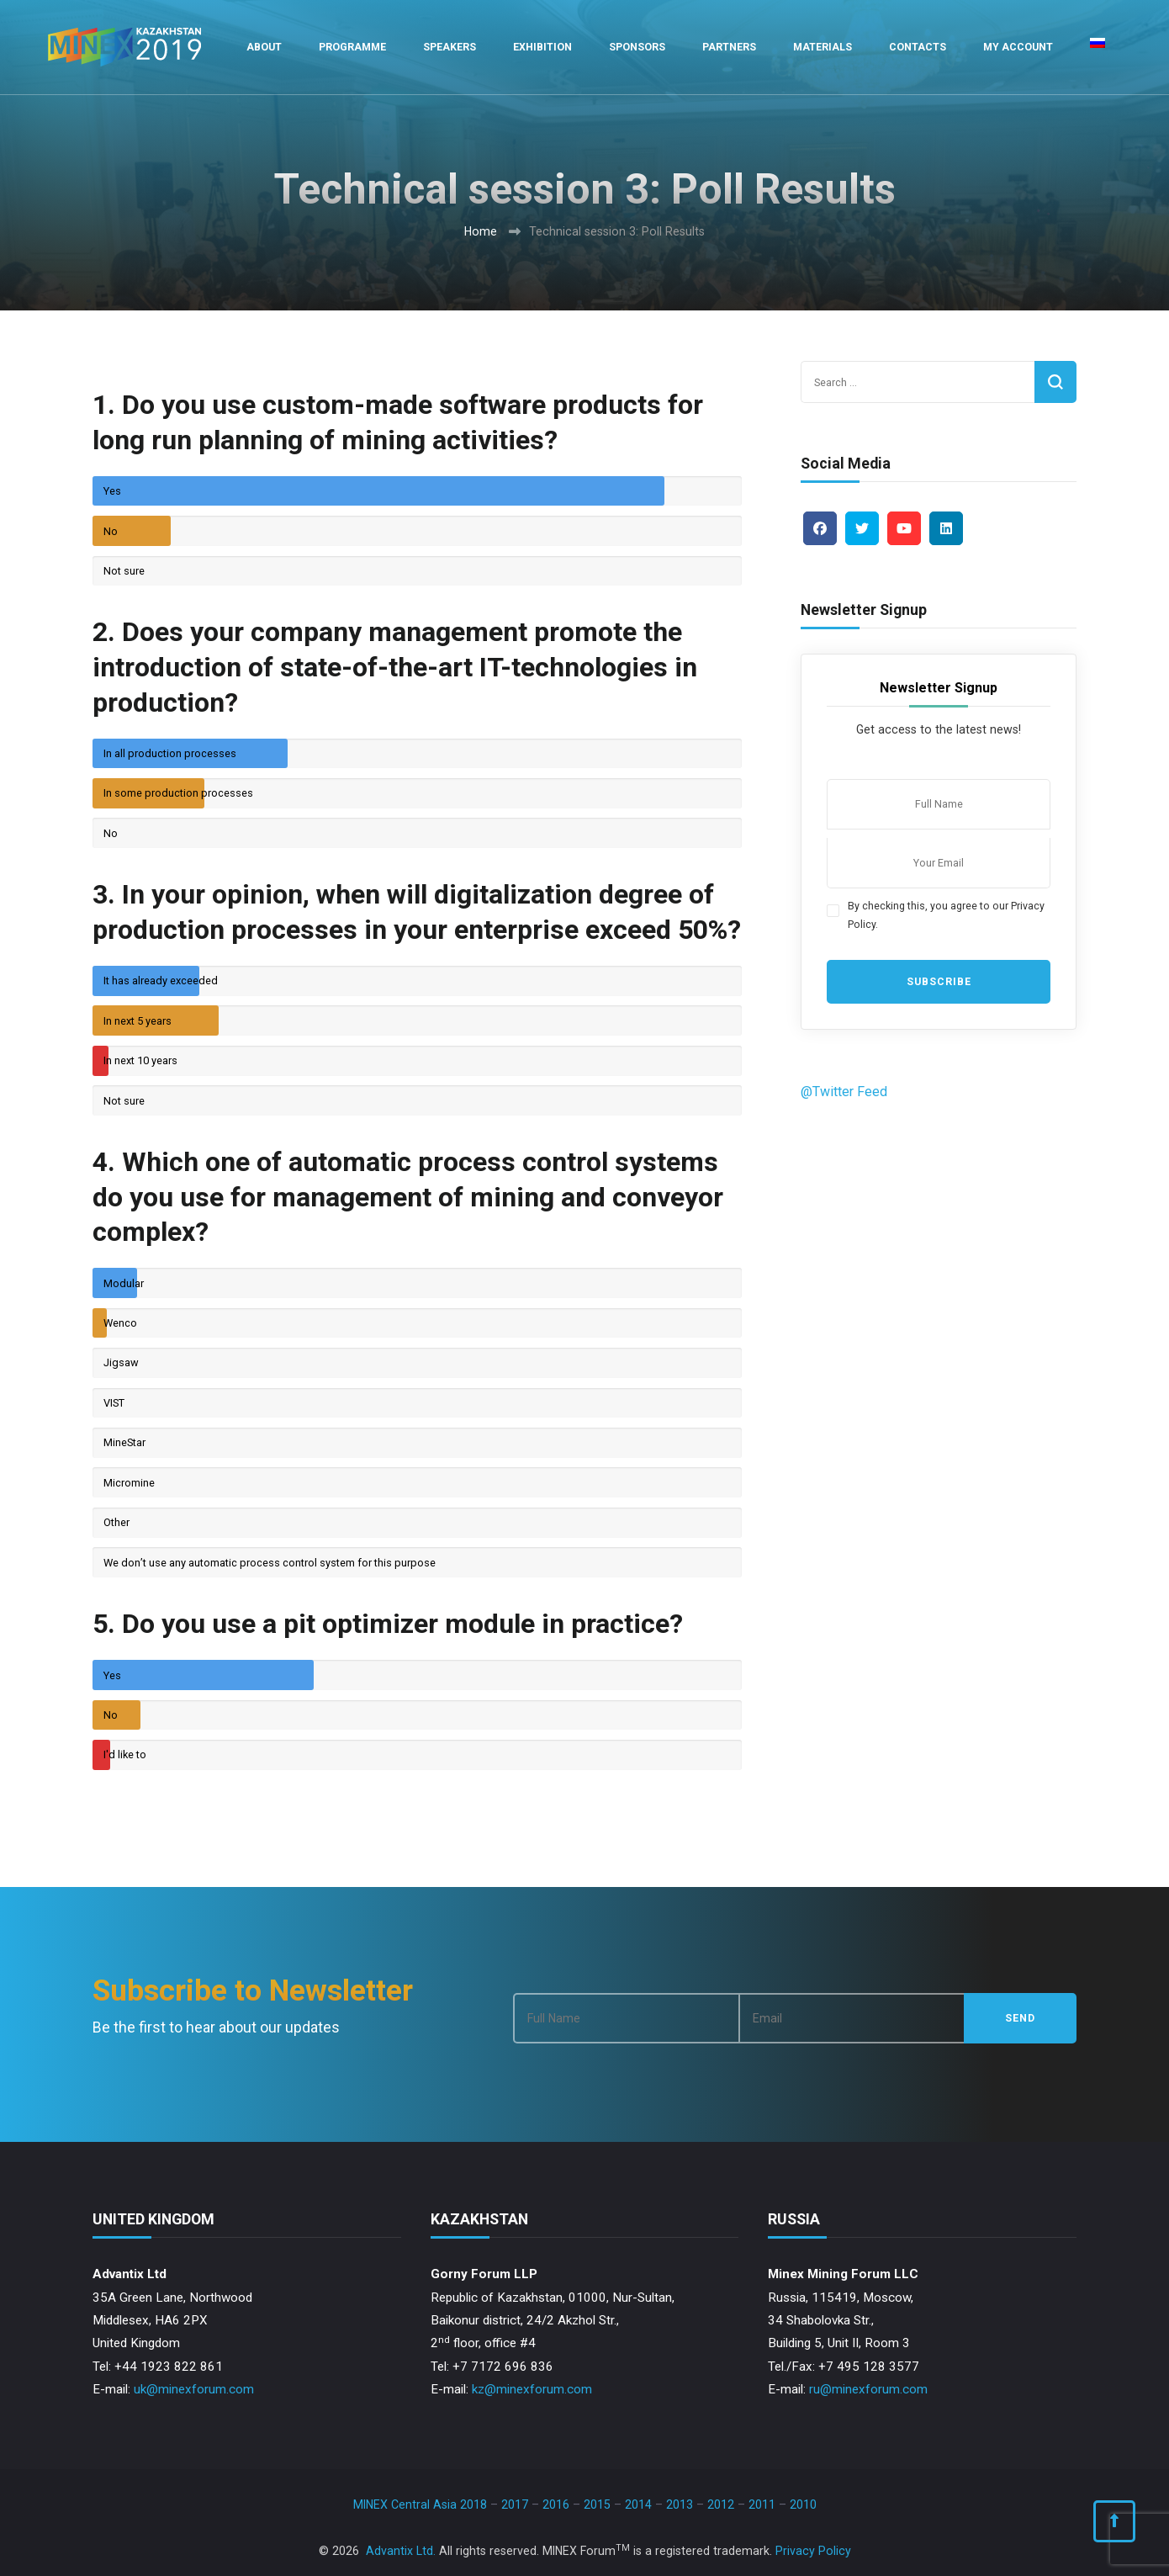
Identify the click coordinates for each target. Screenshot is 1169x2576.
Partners (729, 46)
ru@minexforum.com (868, 2389)
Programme (352, 46)
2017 (514, 2504)
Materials (822, 46)
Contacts (917, 46)
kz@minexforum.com (532, 2389)
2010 (803, 2504)
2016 (555, 2504)
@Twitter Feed (844, 1092)
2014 (638, 2504)
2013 (679, 2504)
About (264, 46)
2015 (597, 2504)
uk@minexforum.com (194, 2389)
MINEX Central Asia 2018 (420, 2504)
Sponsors (637, 46)
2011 (761, 2504)
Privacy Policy (813, 2550)
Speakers (449, 46)
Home (480, 231)
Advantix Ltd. (401, 2550)
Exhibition (542, 46)
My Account (1018, 46)
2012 (720, 2504)
